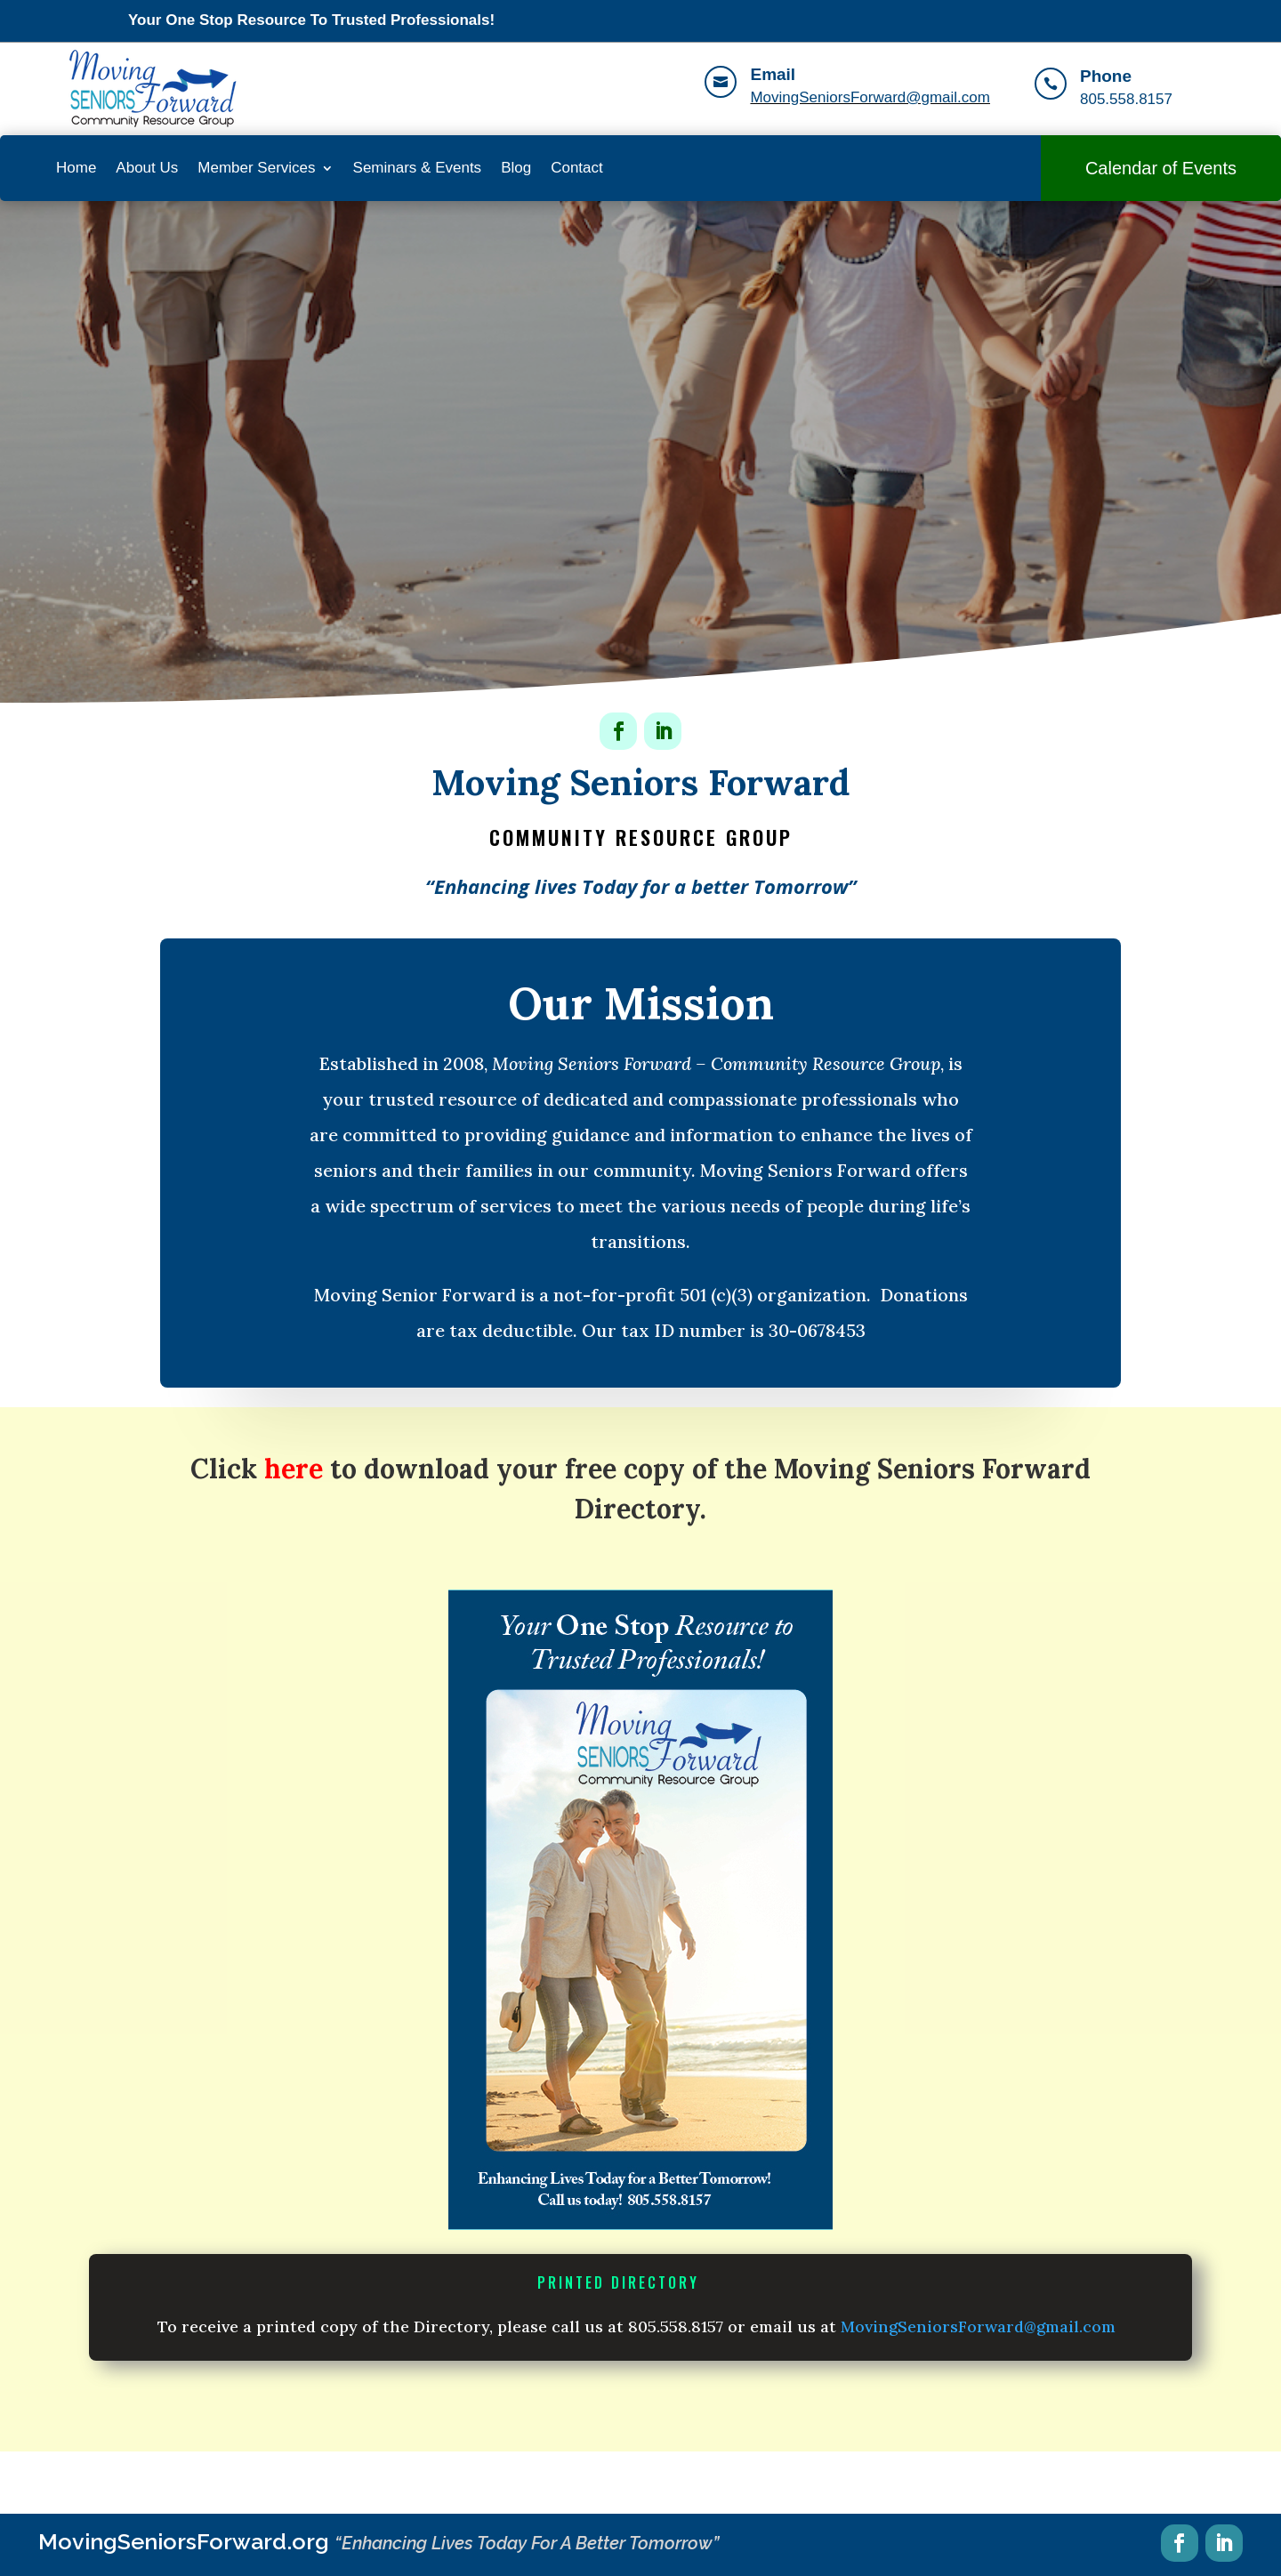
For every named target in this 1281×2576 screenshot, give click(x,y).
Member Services (256, 167)
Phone (1106, 76)
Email (772, 74)
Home (76, 167)
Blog (516, 167)
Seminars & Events (417, 167)
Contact (577, 167)
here (293, 1468)
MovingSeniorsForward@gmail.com (870, 97)
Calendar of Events (1161, 168)
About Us (147, 167)
